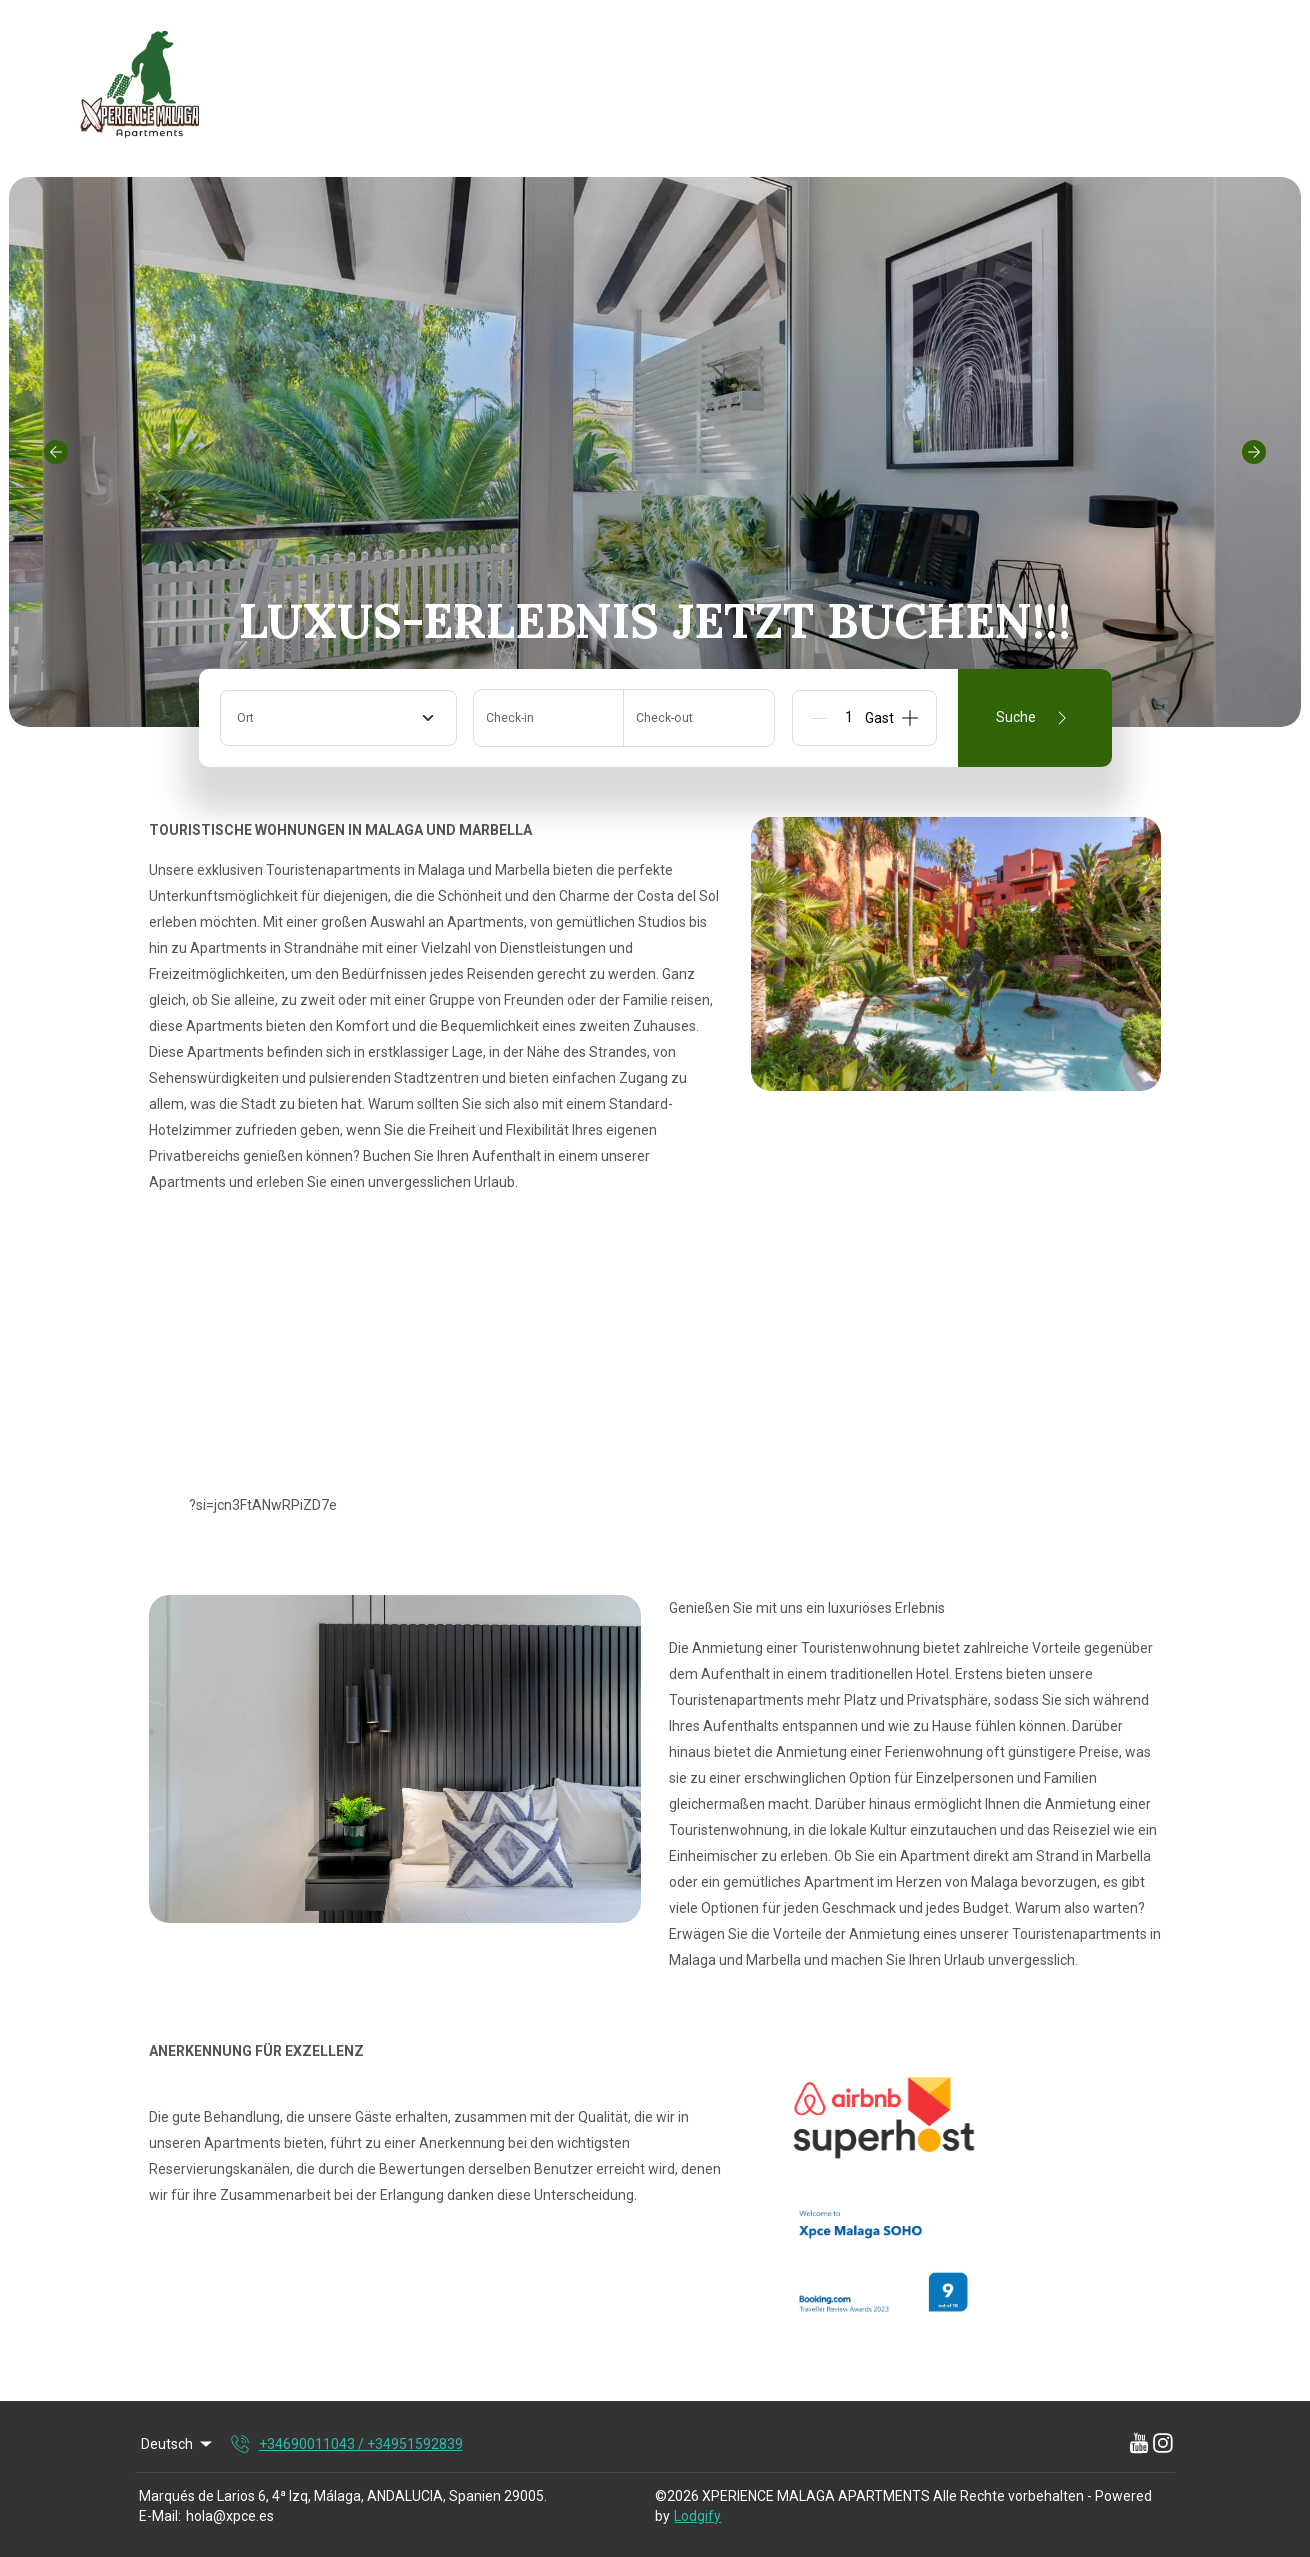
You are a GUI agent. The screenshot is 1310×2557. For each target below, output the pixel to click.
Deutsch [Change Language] (178, 2444)
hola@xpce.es (230, 2516)
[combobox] (338, 718)
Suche (1035, 718)
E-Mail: (160, 2516)
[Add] (910, 718)
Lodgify (697, 2516)
